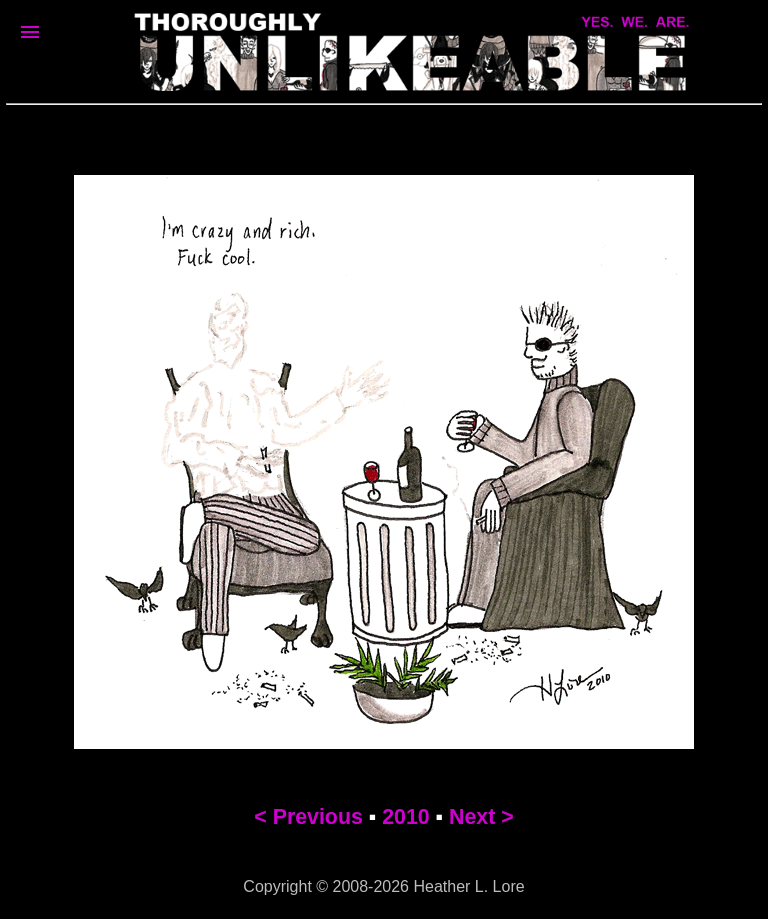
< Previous (308, 817)
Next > (481, 817)
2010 (405, 817)
